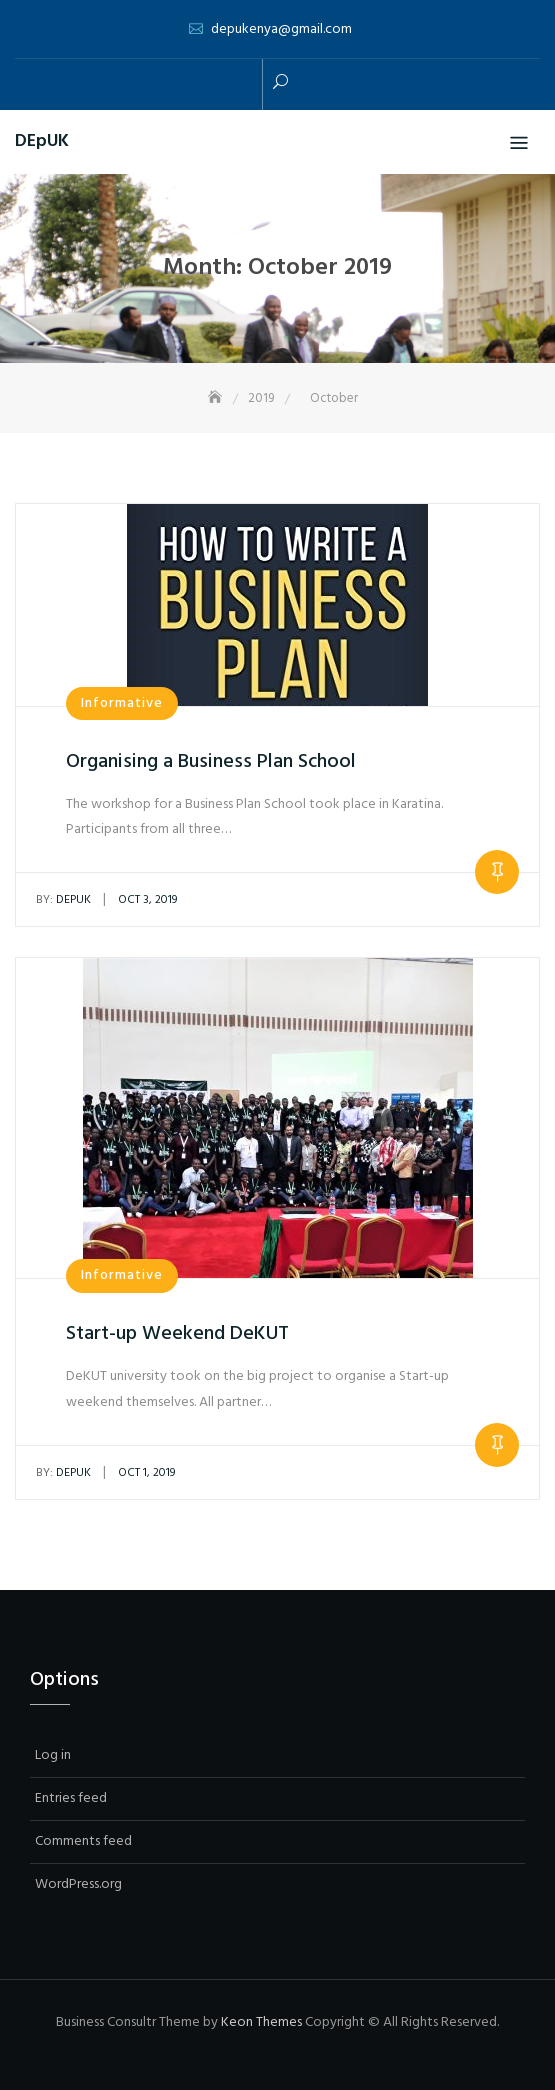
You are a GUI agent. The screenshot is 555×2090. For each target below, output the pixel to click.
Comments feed (83, 1841)
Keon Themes (261, 2022)
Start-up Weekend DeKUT (177, 1334)
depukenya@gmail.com (281, 29)
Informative (122, 703)
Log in (53, 1755)
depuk (63, 900)
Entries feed (71, 1798)
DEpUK (42, 141)
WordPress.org (78, 1884)
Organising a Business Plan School (211, 762)
